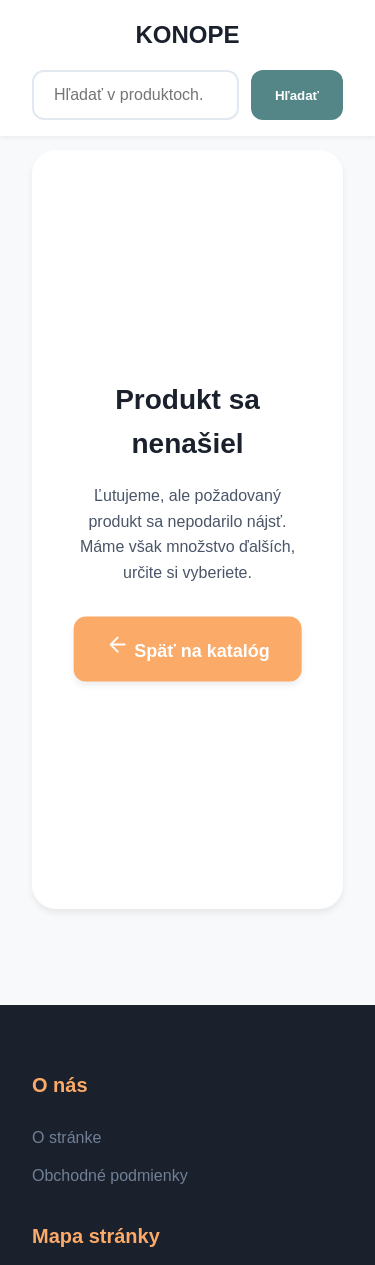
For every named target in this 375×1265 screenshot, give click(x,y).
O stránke (66, 1137)
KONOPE (187, 34)
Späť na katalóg (187, 647)
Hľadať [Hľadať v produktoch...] (297, 95)
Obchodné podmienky (110, 1175)
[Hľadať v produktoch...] (135, 95)
